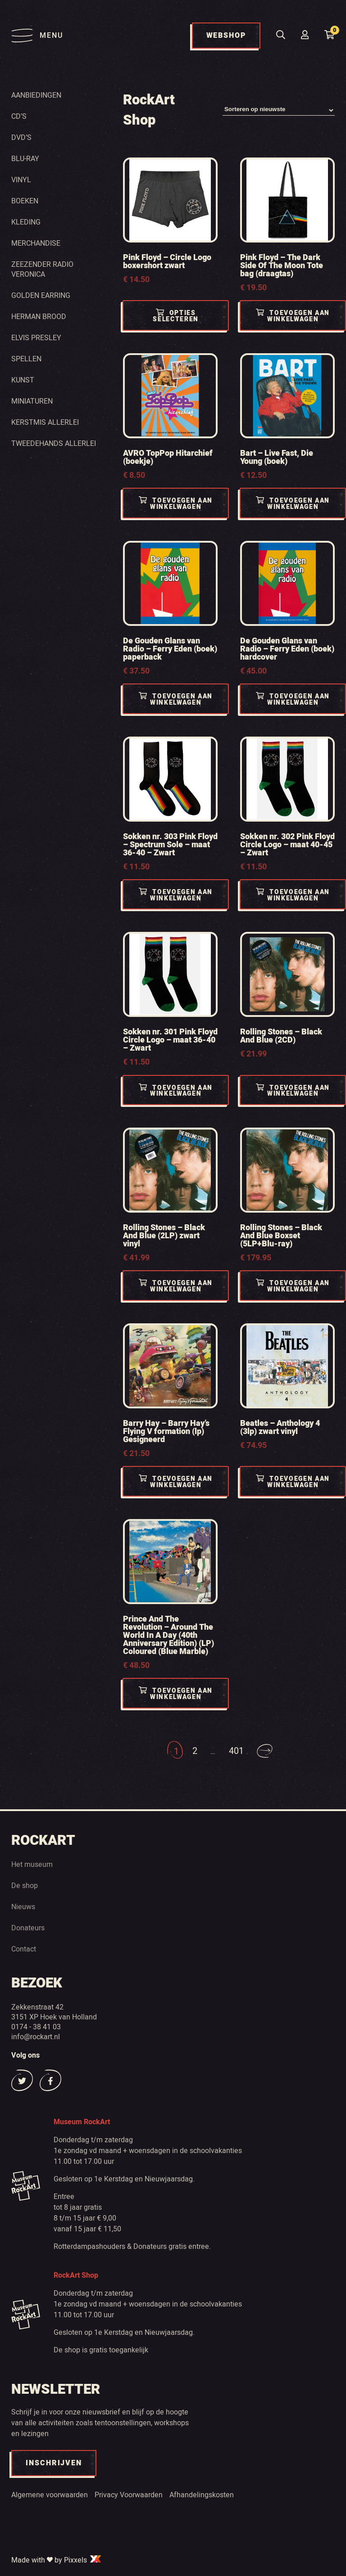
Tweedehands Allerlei (53, 443)
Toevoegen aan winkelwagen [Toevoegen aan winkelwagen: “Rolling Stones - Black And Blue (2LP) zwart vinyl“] (176, 1287)
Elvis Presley (36, 337)
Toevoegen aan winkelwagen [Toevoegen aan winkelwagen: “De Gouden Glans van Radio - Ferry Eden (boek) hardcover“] (293, 700)
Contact (23, 1949)
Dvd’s (21, 137)
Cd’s (19, 116)
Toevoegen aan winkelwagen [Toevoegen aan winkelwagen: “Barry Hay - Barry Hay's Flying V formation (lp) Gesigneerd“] (176, 1482)
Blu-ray (25, 158)
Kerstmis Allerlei (45, 422)
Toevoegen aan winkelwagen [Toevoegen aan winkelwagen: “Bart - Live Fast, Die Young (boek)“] (293, 504)
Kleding (26, 222)
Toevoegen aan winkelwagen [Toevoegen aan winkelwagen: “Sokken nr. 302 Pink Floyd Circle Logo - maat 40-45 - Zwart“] (293, 895)
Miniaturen (32, 401)
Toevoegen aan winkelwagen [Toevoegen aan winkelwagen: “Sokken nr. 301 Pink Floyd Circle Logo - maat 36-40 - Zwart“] (176, 1091)
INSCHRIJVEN (54, 2463)
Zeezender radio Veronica (42, 269)
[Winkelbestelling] (279, 110)
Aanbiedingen (36, 95)
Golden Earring (40, 295)
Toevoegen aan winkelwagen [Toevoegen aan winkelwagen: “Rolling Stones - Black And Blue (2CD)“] (293, 1091)
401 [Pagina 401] (236, 1751)
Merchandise (35, 243)
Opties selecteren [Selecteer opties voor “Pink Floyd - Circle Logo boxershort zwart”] (176, 316)
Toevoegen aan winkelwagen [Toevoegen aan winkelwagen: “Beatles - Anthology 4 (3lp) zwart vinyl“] (293, 1482)
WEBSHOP (226, 35)
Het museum (32, 1864)
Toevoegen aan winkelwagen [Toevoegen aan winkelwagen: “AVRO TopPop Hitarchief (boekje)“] (176, 504)
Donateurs (28, 1928)
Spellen (26, 359)
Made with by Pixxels (56, 2560)
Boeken (24, 201)
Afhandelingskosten (201, 2495)
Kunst (22, 380)
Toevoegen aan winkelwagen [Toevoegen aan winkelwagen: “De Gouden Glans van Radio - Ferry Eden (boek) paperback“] (176, 700)
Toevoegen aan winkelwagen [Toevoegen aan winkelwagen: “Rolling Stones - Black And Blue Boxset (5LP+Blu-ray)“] (293, 1287)
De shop (24, 1885)
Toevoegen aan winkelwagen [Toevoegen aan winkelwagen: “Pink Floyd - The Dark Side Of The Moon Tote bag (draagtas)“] (293, 316)
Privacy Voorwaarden (129, 2495)
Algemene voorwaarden (49, 2495)
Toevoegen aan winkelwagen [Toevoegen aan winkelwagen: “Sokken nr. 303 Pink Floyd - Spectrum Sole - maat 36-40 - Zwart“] (176, 895)
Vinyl (21, 179)
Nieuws (23, 1906)
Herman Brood (38, 316)
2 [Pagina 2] (194, 1751)
